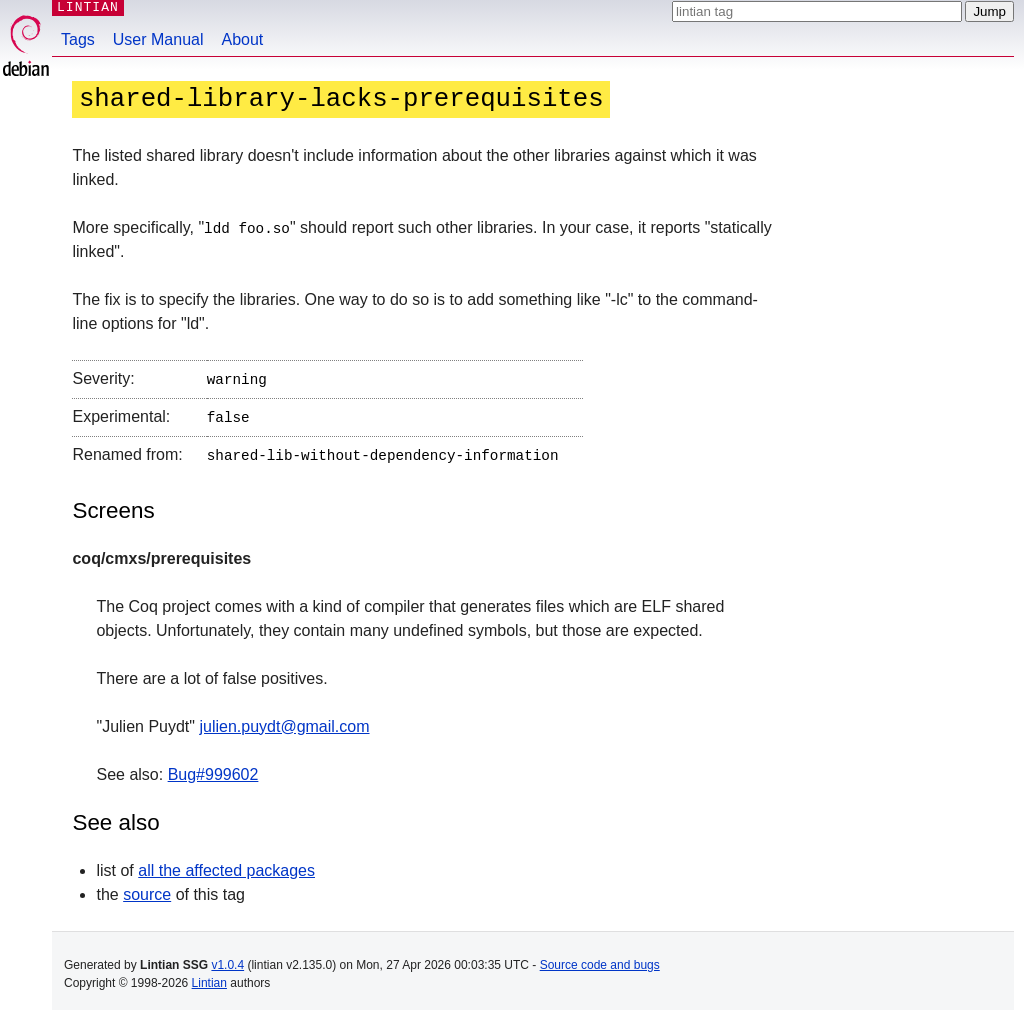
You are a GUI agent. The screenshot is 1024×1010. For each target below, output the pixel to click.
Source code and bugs (600, 958)
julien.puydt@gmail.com (284, 719)
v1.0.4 (227, 958)
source (147, 887)
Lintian (209, 976)
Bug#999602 (213, 767)
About (243, 39)
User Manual (158, 39)
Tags (78, 39)
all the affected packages (226, 863)
